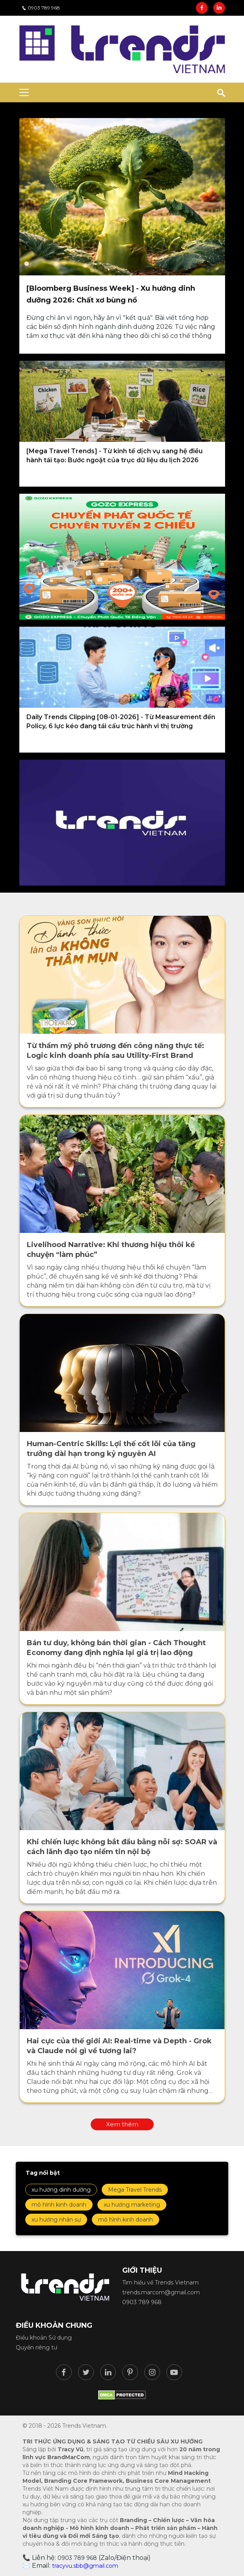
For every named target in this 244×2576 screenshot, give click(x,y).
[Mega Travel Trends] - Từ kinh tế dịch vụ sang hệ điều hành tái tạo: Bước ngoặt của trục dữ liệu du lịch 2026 (114, 455)
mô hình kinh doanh (59, 2204)
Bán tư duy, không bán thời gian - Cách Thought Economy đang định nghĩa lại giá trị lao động (116, 1648)
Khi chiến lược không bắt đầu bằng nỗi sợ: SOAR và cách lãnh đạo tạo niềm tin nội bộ (122, 1847)
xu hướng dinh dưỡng (61, 2189)
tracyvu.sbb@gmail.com (85, 2565)
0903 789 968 (41, 8)
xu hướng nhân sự (56, 2219)
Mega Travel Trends (135, 2189)
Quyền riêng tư (36, 2347)
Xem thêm (122, 2124)
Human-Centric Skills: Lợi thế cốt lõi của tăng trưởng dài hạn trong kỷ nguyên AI (111, 1448)
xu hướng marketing (132, 2204)
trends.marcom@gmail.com (161, 2292)
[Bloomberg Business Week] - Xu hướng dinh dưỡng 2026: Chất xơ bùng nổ (110, 294)
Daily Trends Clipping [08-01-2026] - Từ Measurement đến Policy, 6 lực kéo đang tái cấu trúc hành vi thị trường (120, 721)
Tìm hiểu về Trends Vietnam (160, 2282)
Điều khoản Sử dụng (44, 2337)
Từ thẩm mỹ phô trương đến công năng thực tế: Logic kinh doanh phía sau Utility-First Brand (115, 1050)
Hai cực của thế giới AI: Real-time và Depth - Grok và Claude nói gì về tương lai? (119, 2046)
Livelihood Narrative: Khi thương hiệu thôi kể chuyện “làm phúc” (111, 1249)
